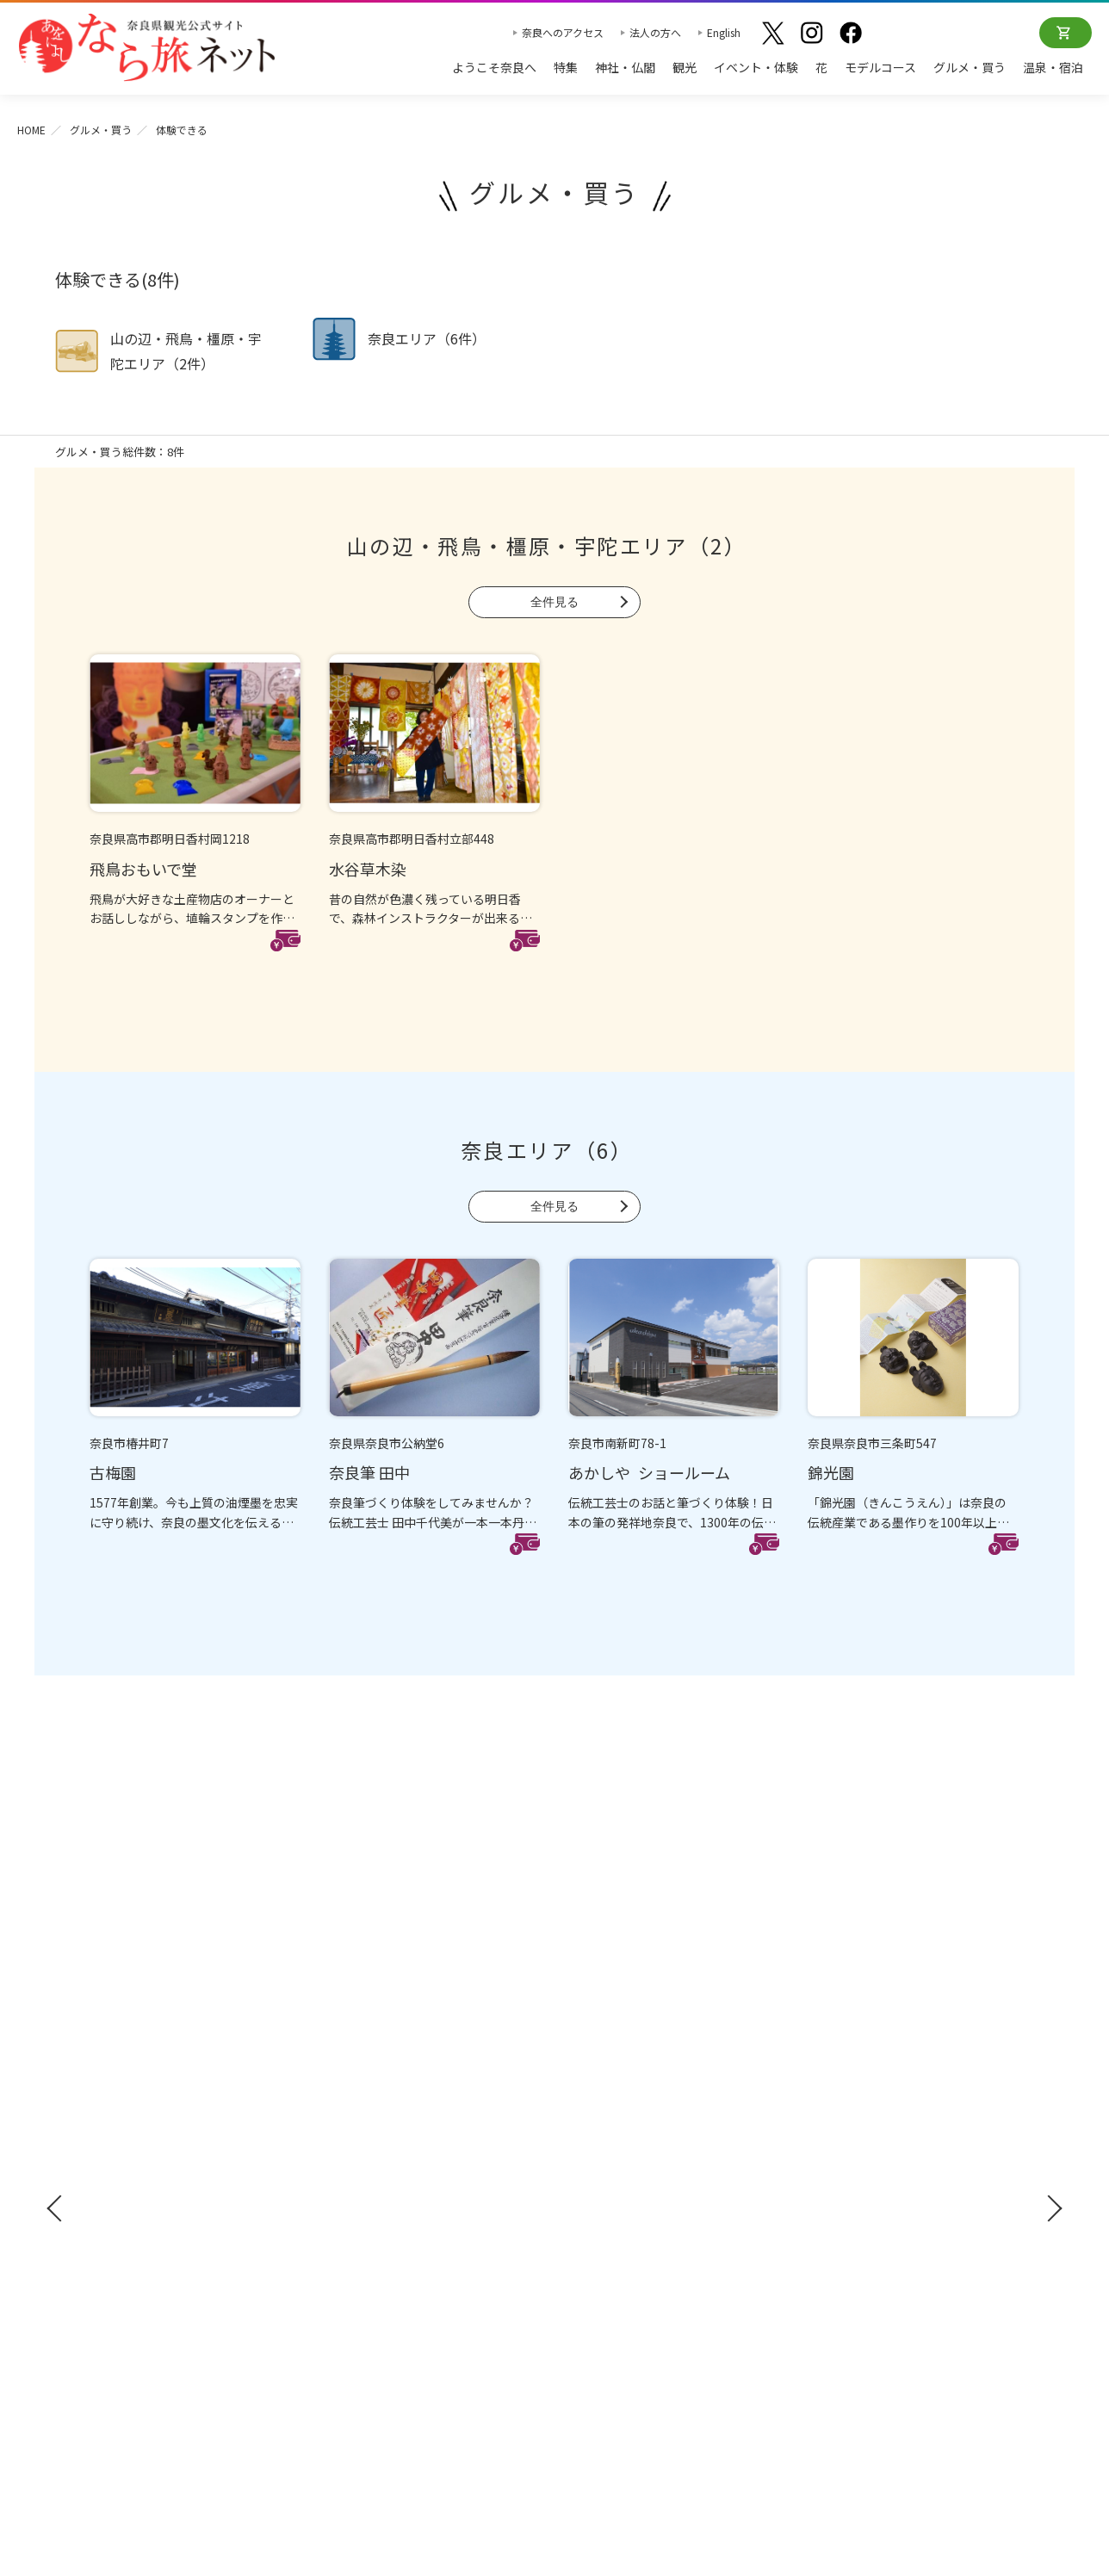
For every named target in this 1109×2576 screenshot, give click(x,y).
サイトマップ (849, 2188)
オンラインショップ (1065, 32)
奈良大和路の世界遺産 (623, 2034)
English (723, 32)
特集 (566, 67)
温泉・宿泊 (1053, 67)
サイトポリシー (855, 2214)
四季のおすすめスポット (629, 2060)
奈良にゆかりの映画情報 (879, 2163)
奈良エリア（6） (547, 1150)
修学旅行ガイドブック (132, 2099)
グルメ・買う (969, 67)
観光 (684, 67)
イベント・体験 (756, 67)
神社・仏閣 (625, 67)
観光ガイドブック (117, 2067)
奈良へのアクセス (563, 32)
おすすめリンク (608, 2003)
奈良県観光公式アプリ (132, 2131)
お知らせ (835, 2003)
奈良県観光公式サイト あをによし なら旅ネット (146, 47)
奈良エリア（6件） (427, 338)
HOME (31, 129)
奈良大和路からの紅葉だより (641, 2110)
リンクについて (855, 2239)
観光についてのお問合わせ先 (641, 2085)
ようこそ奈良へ (494, 67)
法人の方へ (655, 32)
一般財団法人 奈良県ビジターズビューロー (891, 2275)
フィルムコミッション (873, 2138)
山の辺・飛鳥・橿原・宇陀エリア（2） (547, 545)
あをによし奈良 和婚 (623, 2160)
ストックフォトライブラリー (891, 2113)
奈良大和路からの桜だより (635, 2135)
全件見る (554, 602)
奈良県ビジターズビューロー (555, 2383)
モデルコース (880, 67)
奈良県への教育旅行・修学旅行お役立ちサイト (927, 2077)
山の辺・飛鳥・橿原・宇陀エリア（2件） (186, 351)
